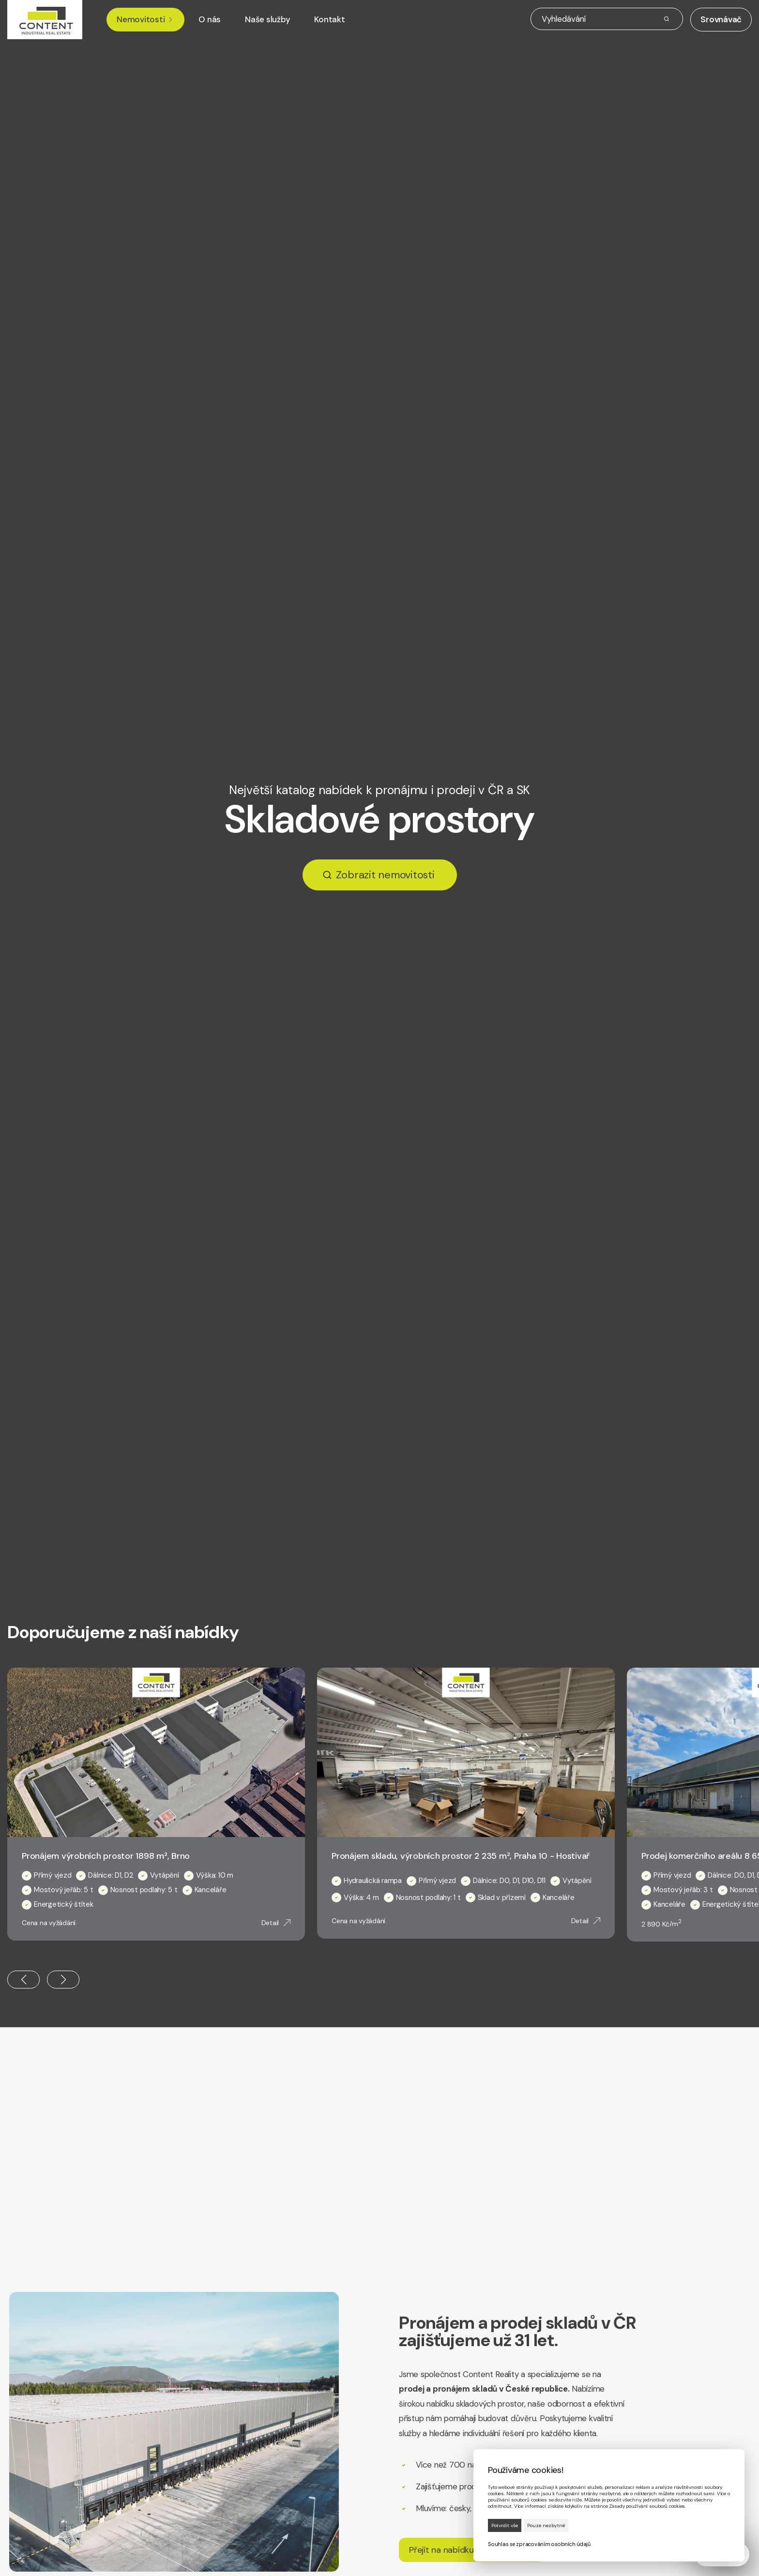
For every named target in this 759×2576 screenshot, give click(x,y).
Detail (276, 1922)
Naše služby (267, 19)
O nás (209, 19)
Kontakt (329, 19)
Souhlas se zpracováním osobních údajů (539, 2544)
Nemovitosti (145, 19)
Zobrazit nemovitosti (385, 875)
